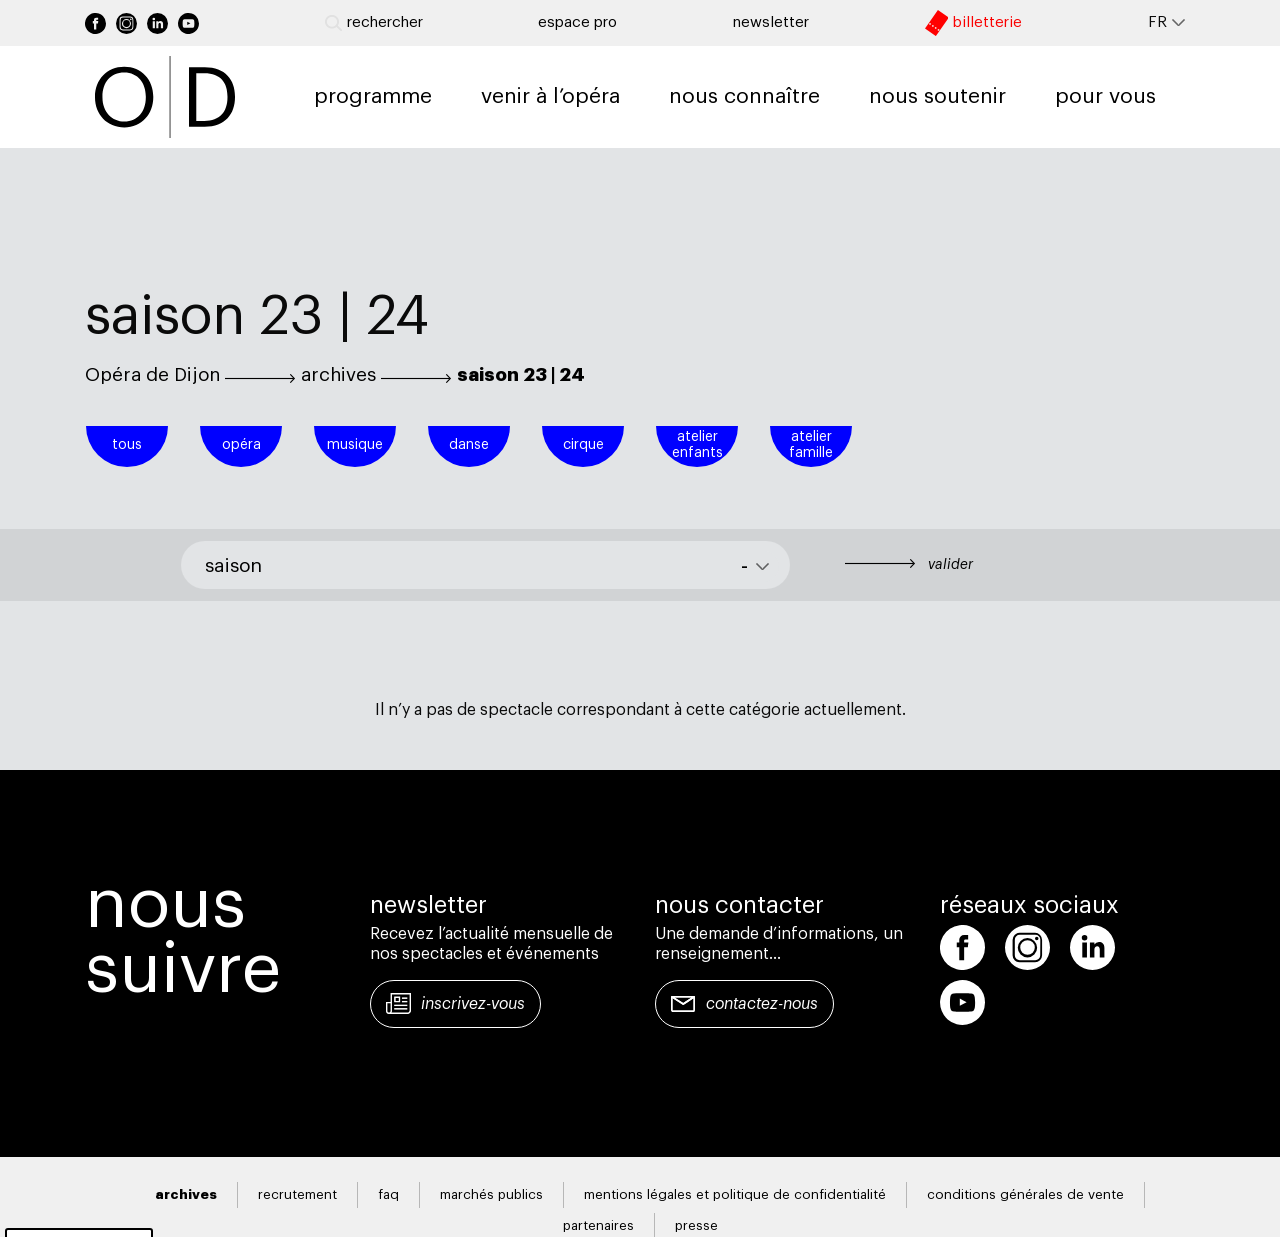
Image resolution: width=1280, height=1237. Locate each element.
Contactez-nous (762, 1004)
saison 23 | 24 (521, 375)
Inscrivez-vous (473, 1004)
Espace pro (577, 22)
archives (338, 375)
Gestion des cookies (79, 1213)
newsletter (771, 22)
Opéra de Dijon (152, 375)
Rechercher (374, 23)
